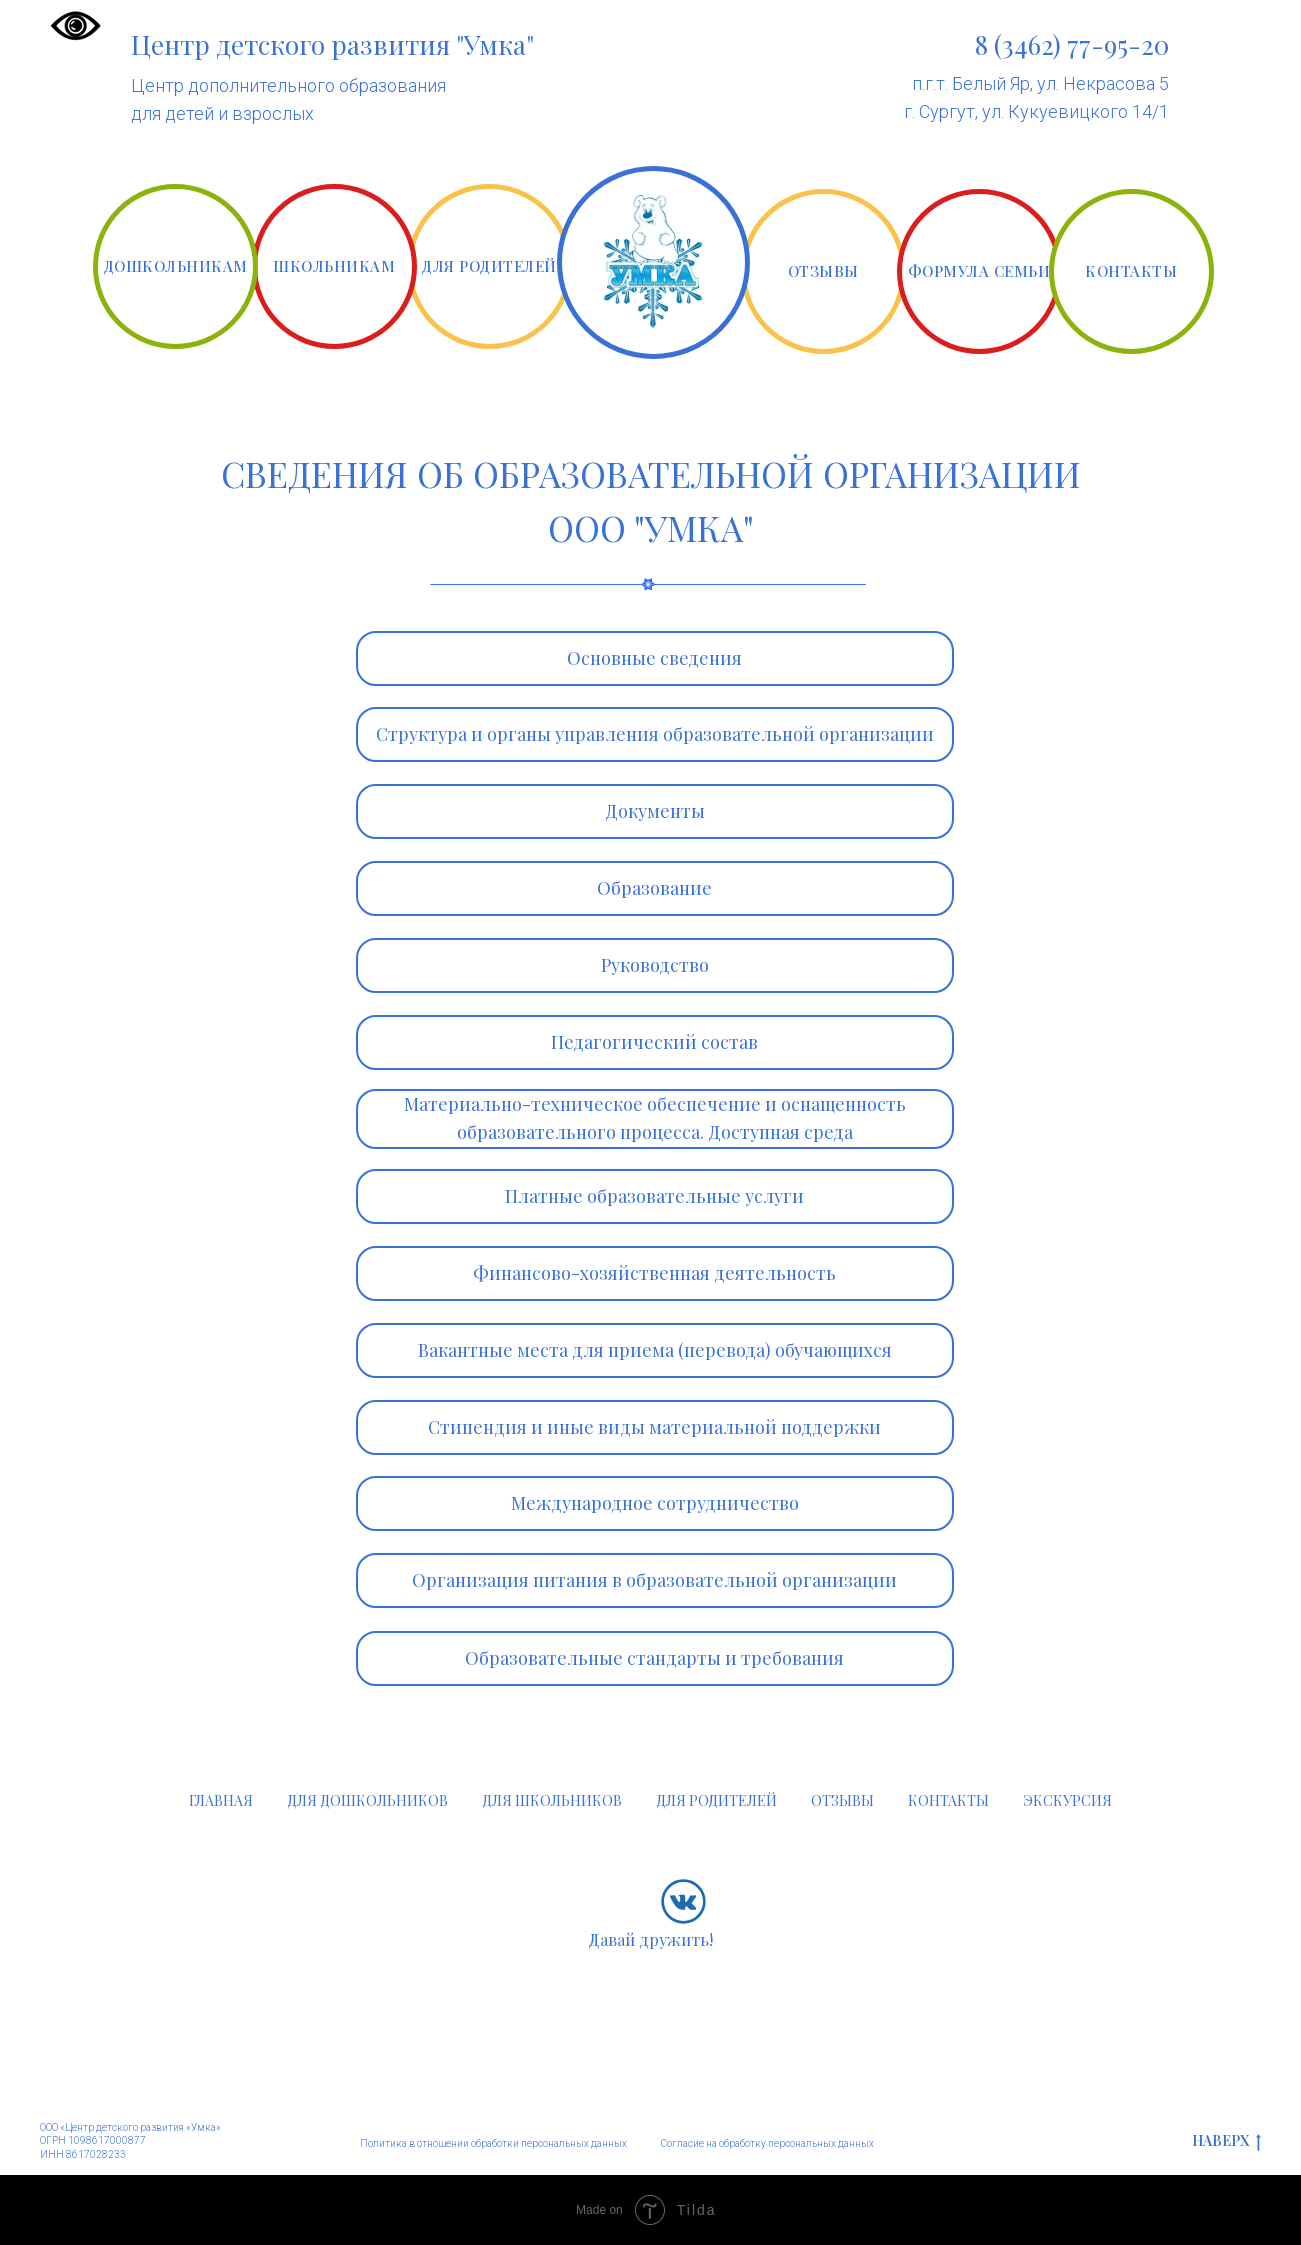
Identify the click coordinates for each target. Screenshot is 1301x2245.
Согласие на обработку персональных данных (767, 2143)
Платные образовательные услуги (654, 1196)
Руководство (655, 965)
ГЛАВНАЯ (221, 1800)
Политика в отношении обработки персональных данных (493, 2143)
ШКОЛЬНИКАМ (334, 266)
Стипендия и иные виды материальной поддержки (654, 1427)
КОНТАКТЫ (1131, 271)
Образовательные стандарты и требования (654, 1658)
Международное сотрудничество (655, 1503)
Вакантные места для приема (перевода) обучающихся (655, 1350)
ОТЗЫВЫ (823, 271)
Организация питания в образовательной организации (654, 1580)
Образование (654, 888)
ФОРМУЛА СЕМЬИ (979, 271)
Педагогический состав (654, 1042)
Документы (655, 811)
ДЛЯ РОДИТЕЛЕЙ (489, 266)
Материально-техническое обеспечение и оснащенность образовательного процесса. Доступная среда (655, 1118)
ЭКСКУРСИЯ (1067, 1800)
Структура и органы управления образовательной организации (655, 734)
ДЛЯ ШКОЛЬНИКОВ (552, 1800)
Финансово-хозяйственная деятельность (654, 1273)
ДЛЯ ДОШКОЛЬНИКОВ (367, 1800)
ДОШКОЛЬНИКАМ (175, 266)
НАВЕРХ (1226, 2141)
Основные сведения (654, 658)
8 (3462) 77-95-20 (1072, 44)
